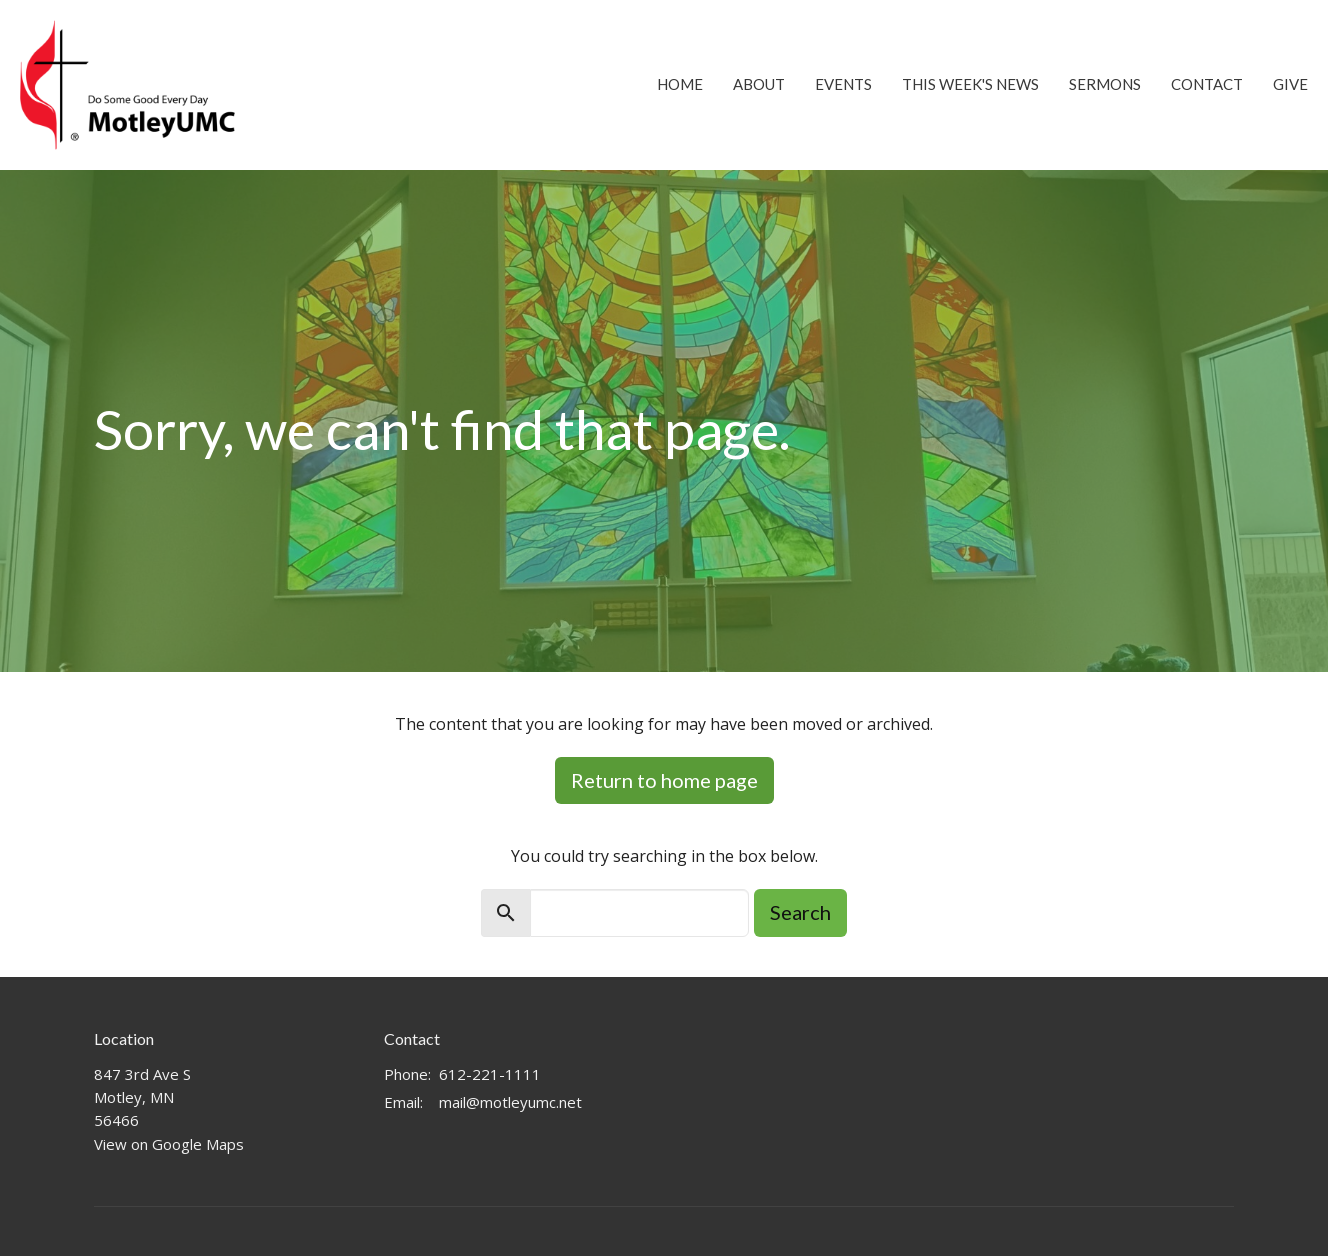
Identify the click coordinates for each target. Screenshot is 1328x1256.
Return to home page (664, 780)
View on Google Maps (169, 1144)
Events (843, 84)
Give (1290, 84)
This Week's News (970, 84)
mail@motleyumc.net (510, 1102)
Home (680, 84)
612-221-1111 (490, 1074)
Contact (1207, 84)
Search (800, 912)
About (759, 84)
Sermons (1105, 84)
